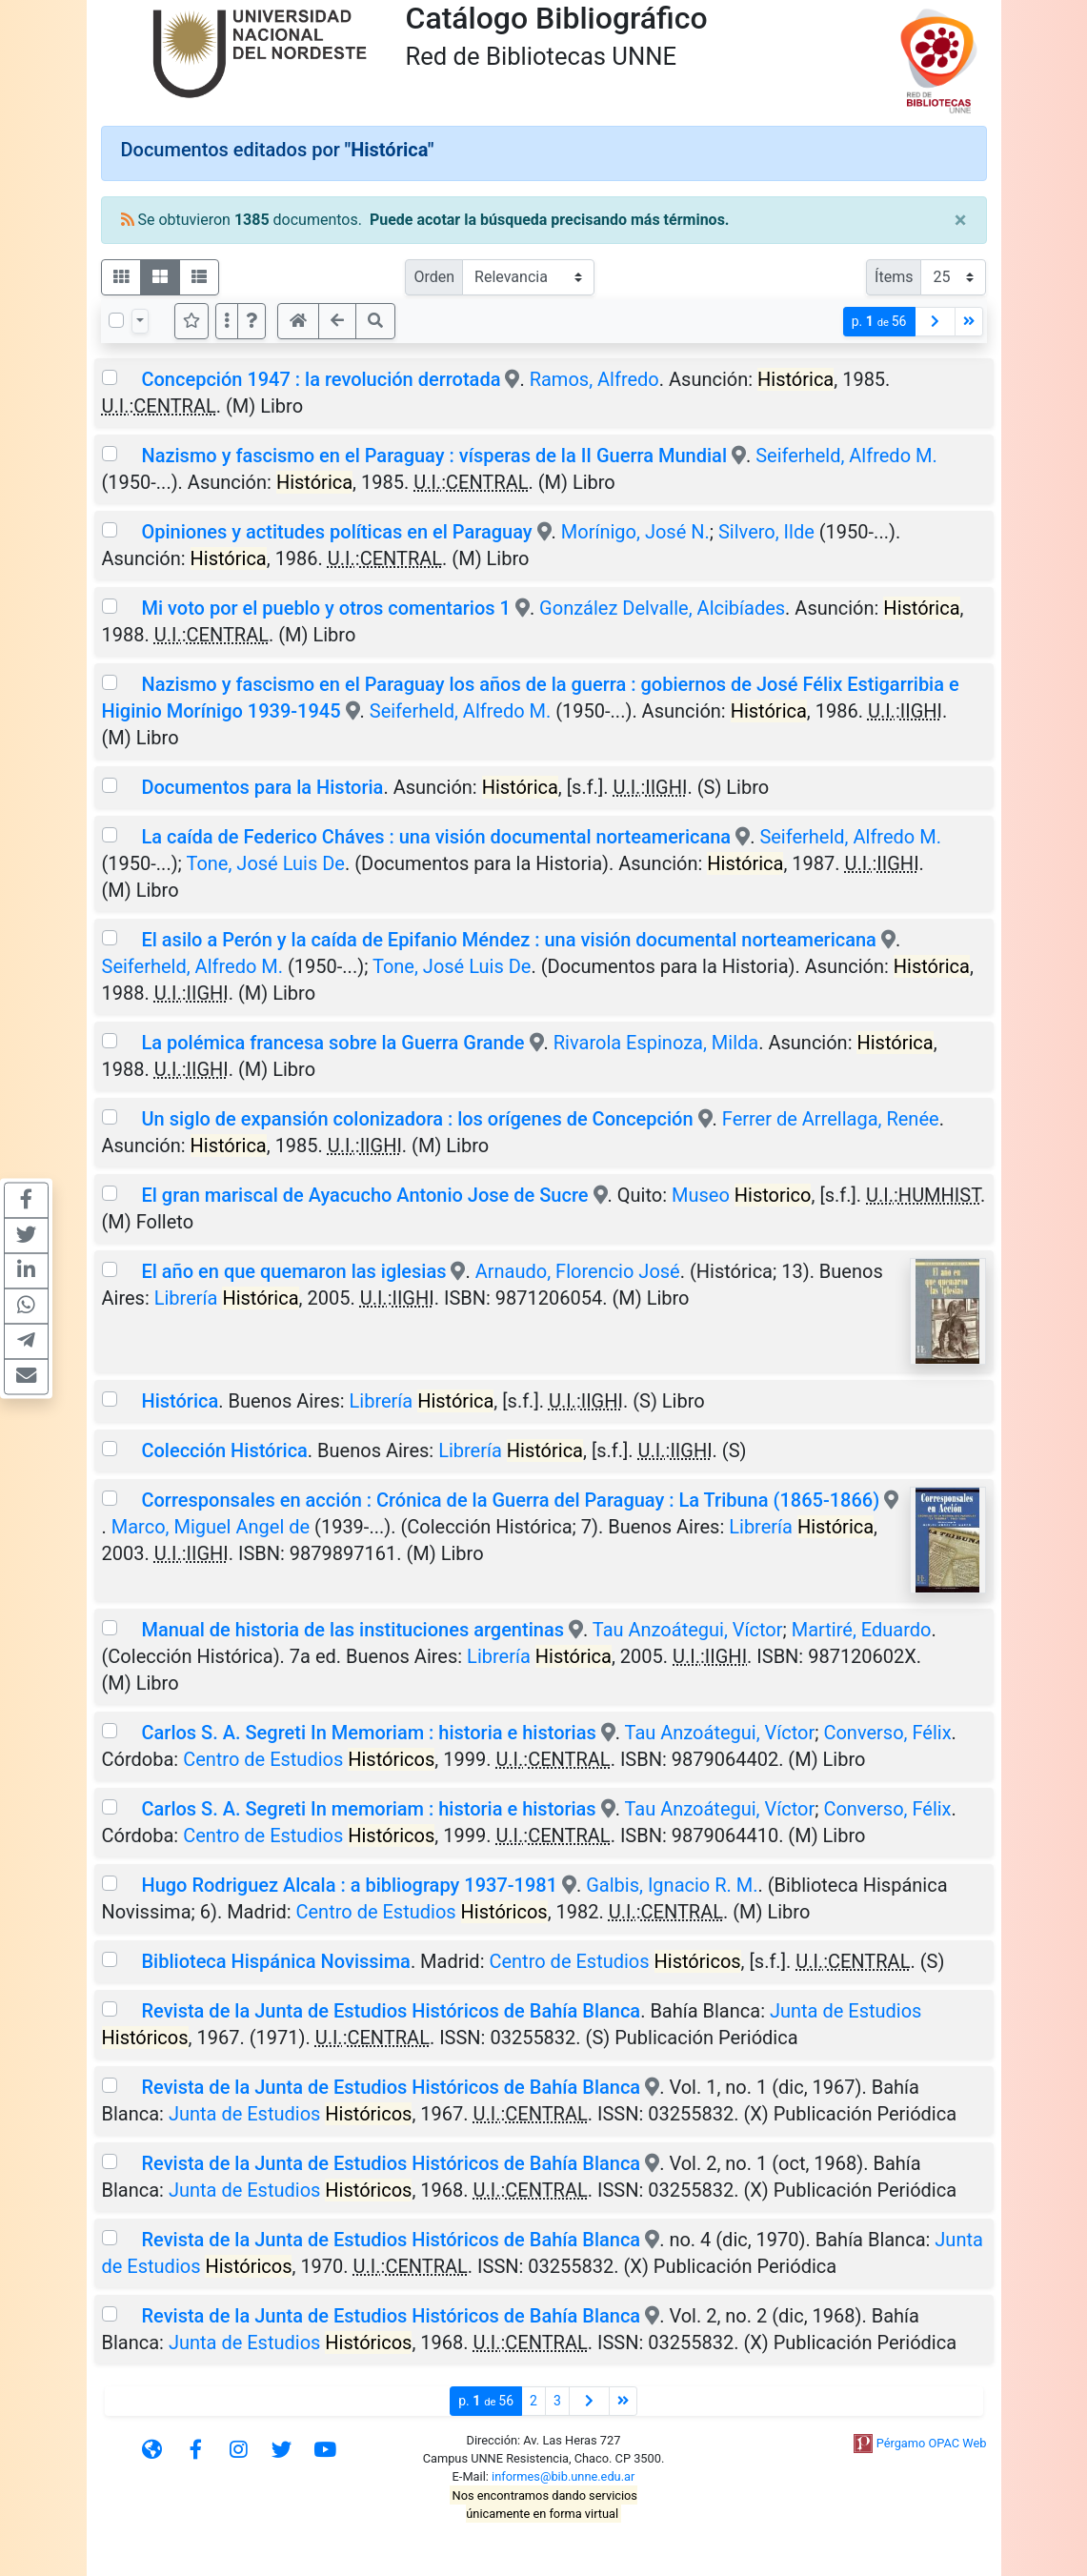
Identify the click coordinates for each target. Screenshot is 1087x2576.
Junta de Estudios (290, 2113)
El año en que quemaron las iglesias (293, 1271)
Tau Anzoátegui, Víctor (688, 1629)
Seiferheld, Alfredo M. (846, 455)
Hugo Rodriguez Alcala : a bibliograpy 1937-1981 (349, 1885)
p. (879, 322)
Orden (433, 277)
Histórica (179, 1400)
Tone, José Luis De (265, 863)
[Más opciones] (226, 321)
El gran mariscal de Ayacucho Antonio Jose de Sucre (364, 1195)
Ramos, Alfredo (594, 379)
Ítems (894, 277)
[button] (251, 321)
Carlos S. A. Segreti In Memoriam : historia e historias (370, 1732)
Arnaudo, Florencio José (577, 1271)
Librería (226, 1298)
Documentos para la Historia (262, 787)
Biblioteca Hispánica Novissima (275, 1961)
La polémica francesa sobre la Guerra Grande (332, 1042)
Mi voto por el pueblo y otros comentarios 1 (325, 608)
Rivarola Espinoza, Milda (656, 1042)
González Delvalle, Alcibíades (662, 608)
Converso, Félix (887, 1732)
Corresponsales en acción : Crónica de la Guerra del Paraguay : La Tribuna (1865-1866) (510, 1500)
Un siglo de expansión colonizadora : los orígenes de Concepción (417, 1118)
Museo (742, 1195)
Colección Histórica (224, 1450)
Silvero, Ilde (766, 531)
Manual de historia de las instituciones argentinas (352, 1629)
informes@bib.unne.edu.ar (563, 2476)
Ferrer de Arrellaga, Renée (830, 1118)
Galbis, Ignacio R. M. (671, 1885)
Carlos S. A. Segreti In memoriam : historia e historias (368, 1808)
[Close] (961, 220)
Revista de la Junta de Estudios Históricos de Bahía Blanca (390, 2010)
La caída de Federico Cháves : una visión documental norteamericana (436, 836)
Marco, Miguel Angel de (210, 1526)
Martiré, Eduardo (862, 1629)
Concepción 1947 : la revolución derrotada (320, 379)
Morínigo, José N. (635, 531)
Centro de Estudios (308, 1759)
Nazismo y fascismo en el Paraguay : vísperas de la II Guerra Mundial (434, 455)
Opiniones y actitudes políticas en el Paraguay (336, 531)
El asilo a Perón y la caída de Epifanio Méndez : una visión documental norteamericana (508, 939)
